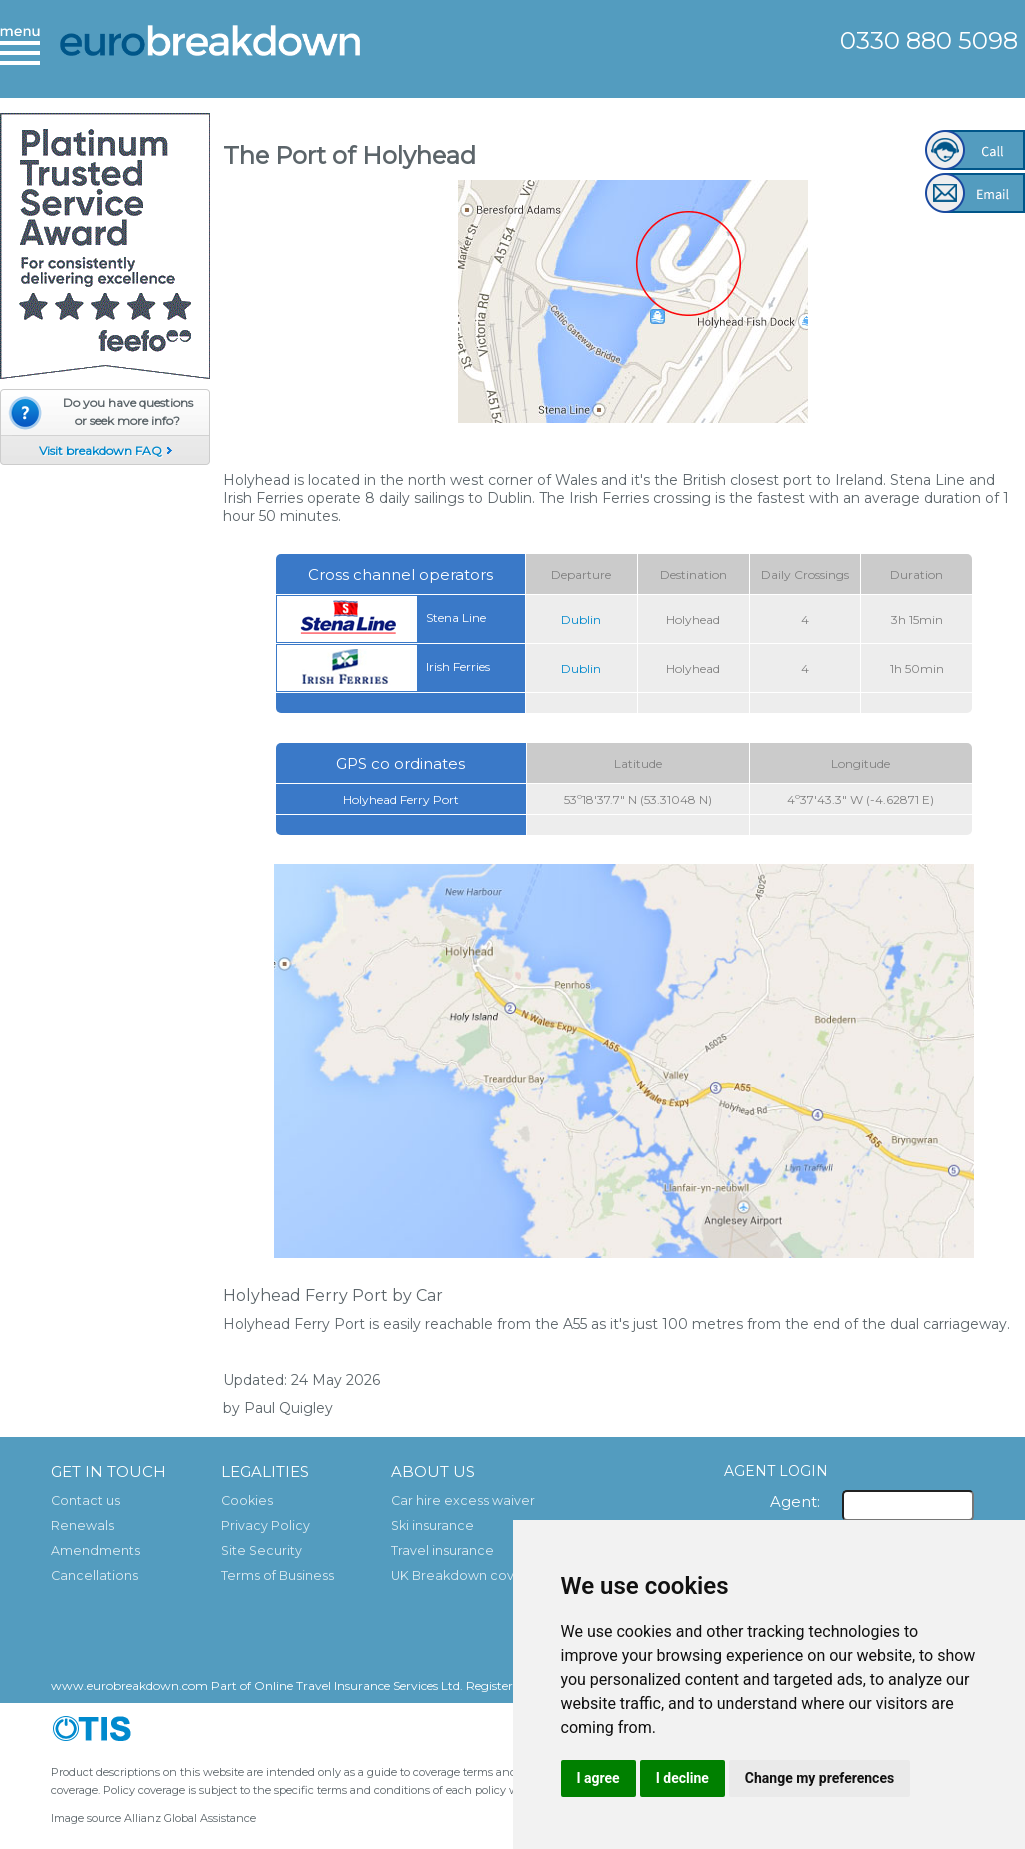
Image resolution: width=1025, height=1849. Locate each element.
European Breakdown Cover (210, 55)
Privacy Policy (265, 1525)
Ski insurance (432, 1525)
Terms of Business (277, 1575)
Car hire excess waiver (463, 1500)
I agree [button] (598, 1778)
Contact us (85, 1500)
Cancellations (94, 1575)
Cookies (247, 1500)
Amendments (95, 1550)
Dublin (581, 619)
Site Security (261, 1550)
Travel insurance (442, 1550)
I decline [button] (682, 1778)
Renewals (82, 1525)
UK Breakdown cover (459, 1575)
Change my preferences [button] (819, 1778)
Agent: (795, 1501)
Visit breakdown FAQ (100, 450)
